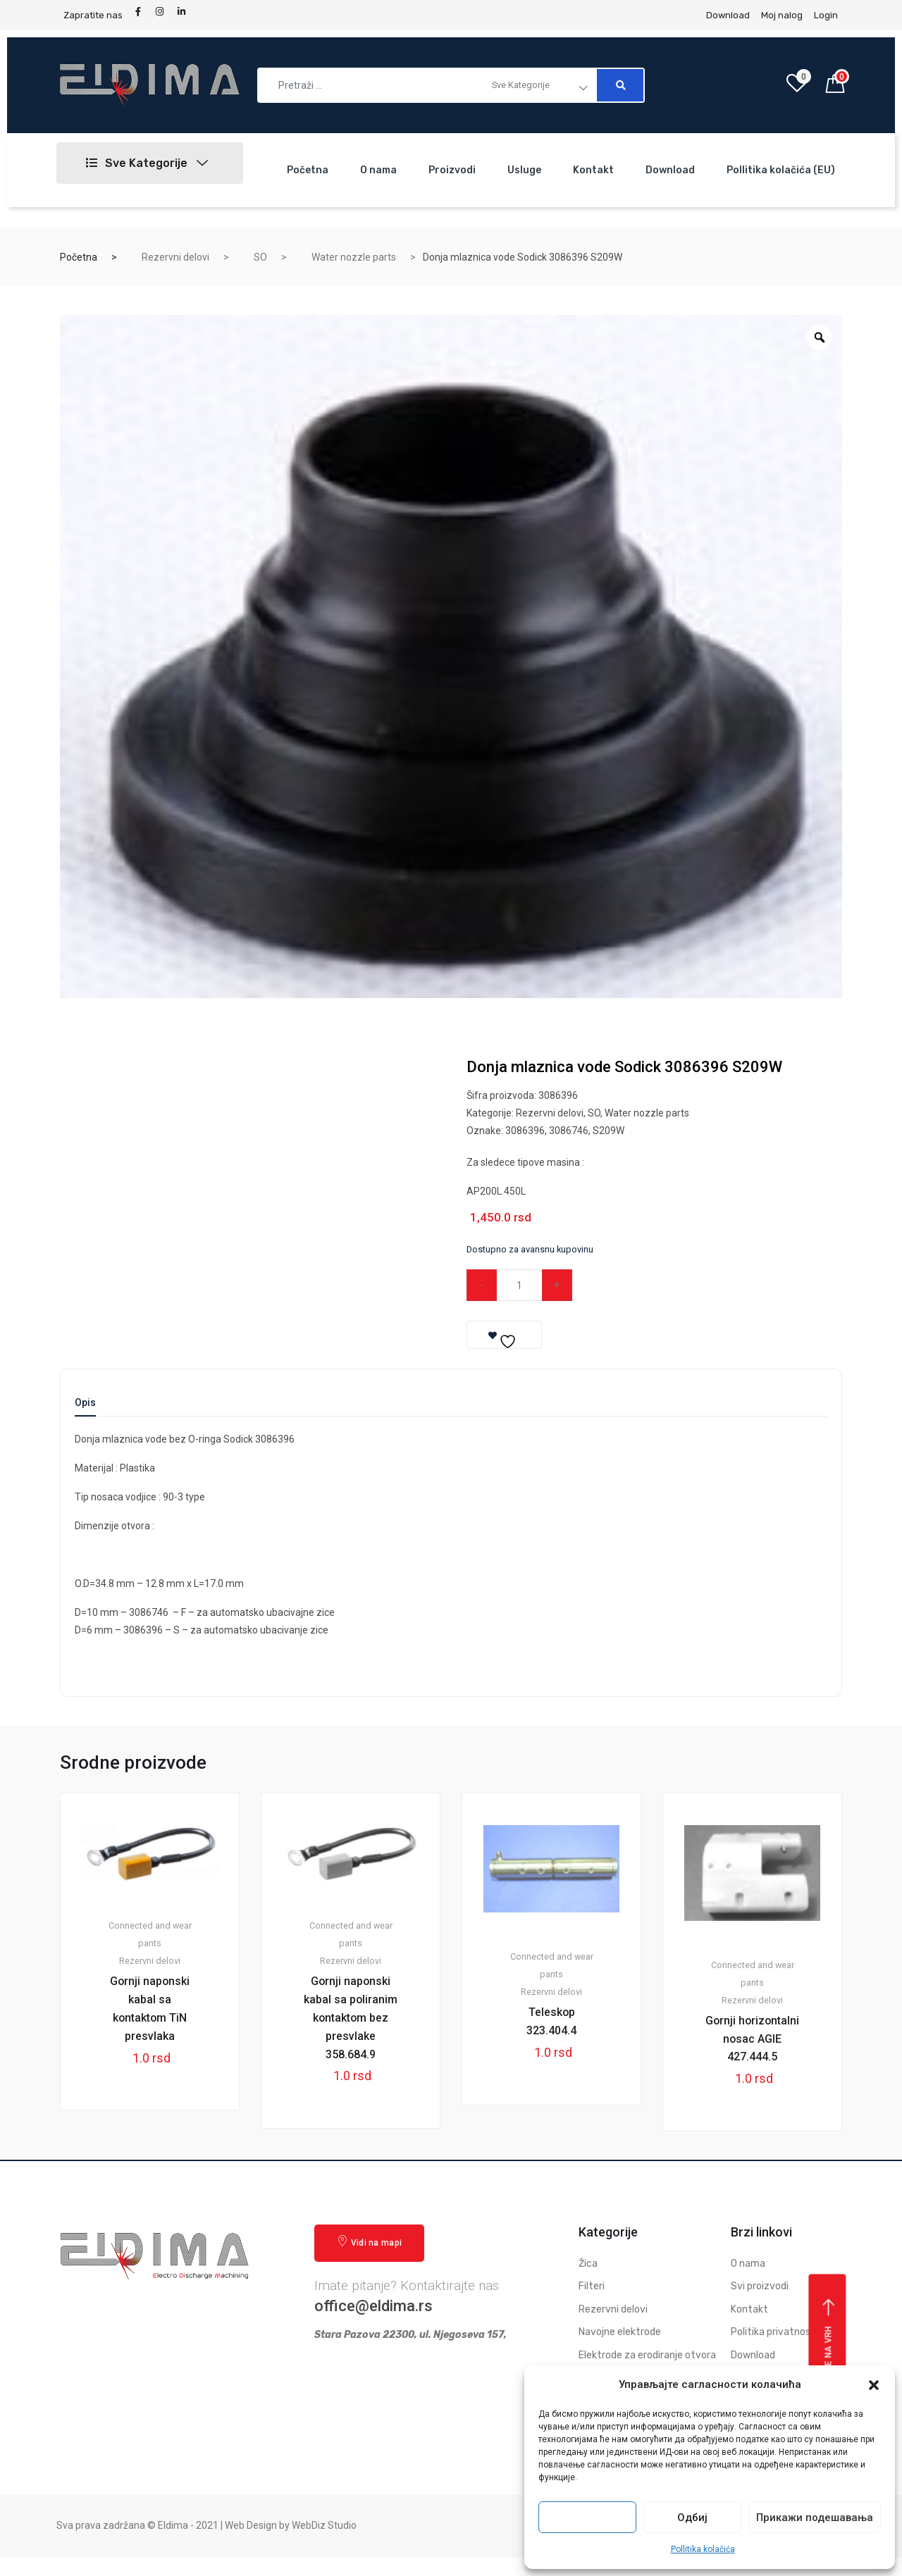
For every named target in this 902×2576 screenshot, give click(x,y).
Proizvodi (452, 170)
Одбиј (692, 2517)
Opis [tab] (85, 1403)
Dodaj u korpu (651, 1284)
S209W (608, 1130)
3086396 (525, 1130)
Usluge (524, 170)
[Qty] (520, 1285)
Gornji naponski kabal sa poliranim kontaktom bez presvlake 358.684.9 (350, 2026)
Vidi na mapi (369, 2260)
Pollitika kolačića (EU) (781, 170)
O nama (378, 170)
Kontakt (593, 170)
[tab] (85, 1407)
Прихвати (587, 2517)
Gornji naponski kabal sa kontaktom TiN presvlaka (149, 2008)
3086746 (568, 1130)
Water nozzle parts (353, 257)
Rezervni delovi (175, 257)
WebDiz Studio (324, 2544)
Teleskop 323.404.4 (551, 2022)
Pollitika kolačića (703, 2549)
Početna (307, 170)
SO (260, 257)
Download (670, 170)
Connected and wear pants (150, 1934)
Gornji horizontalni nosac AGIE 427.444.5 (753, 2048)
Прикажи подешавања (814, 2517)
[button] (874, 2385)
